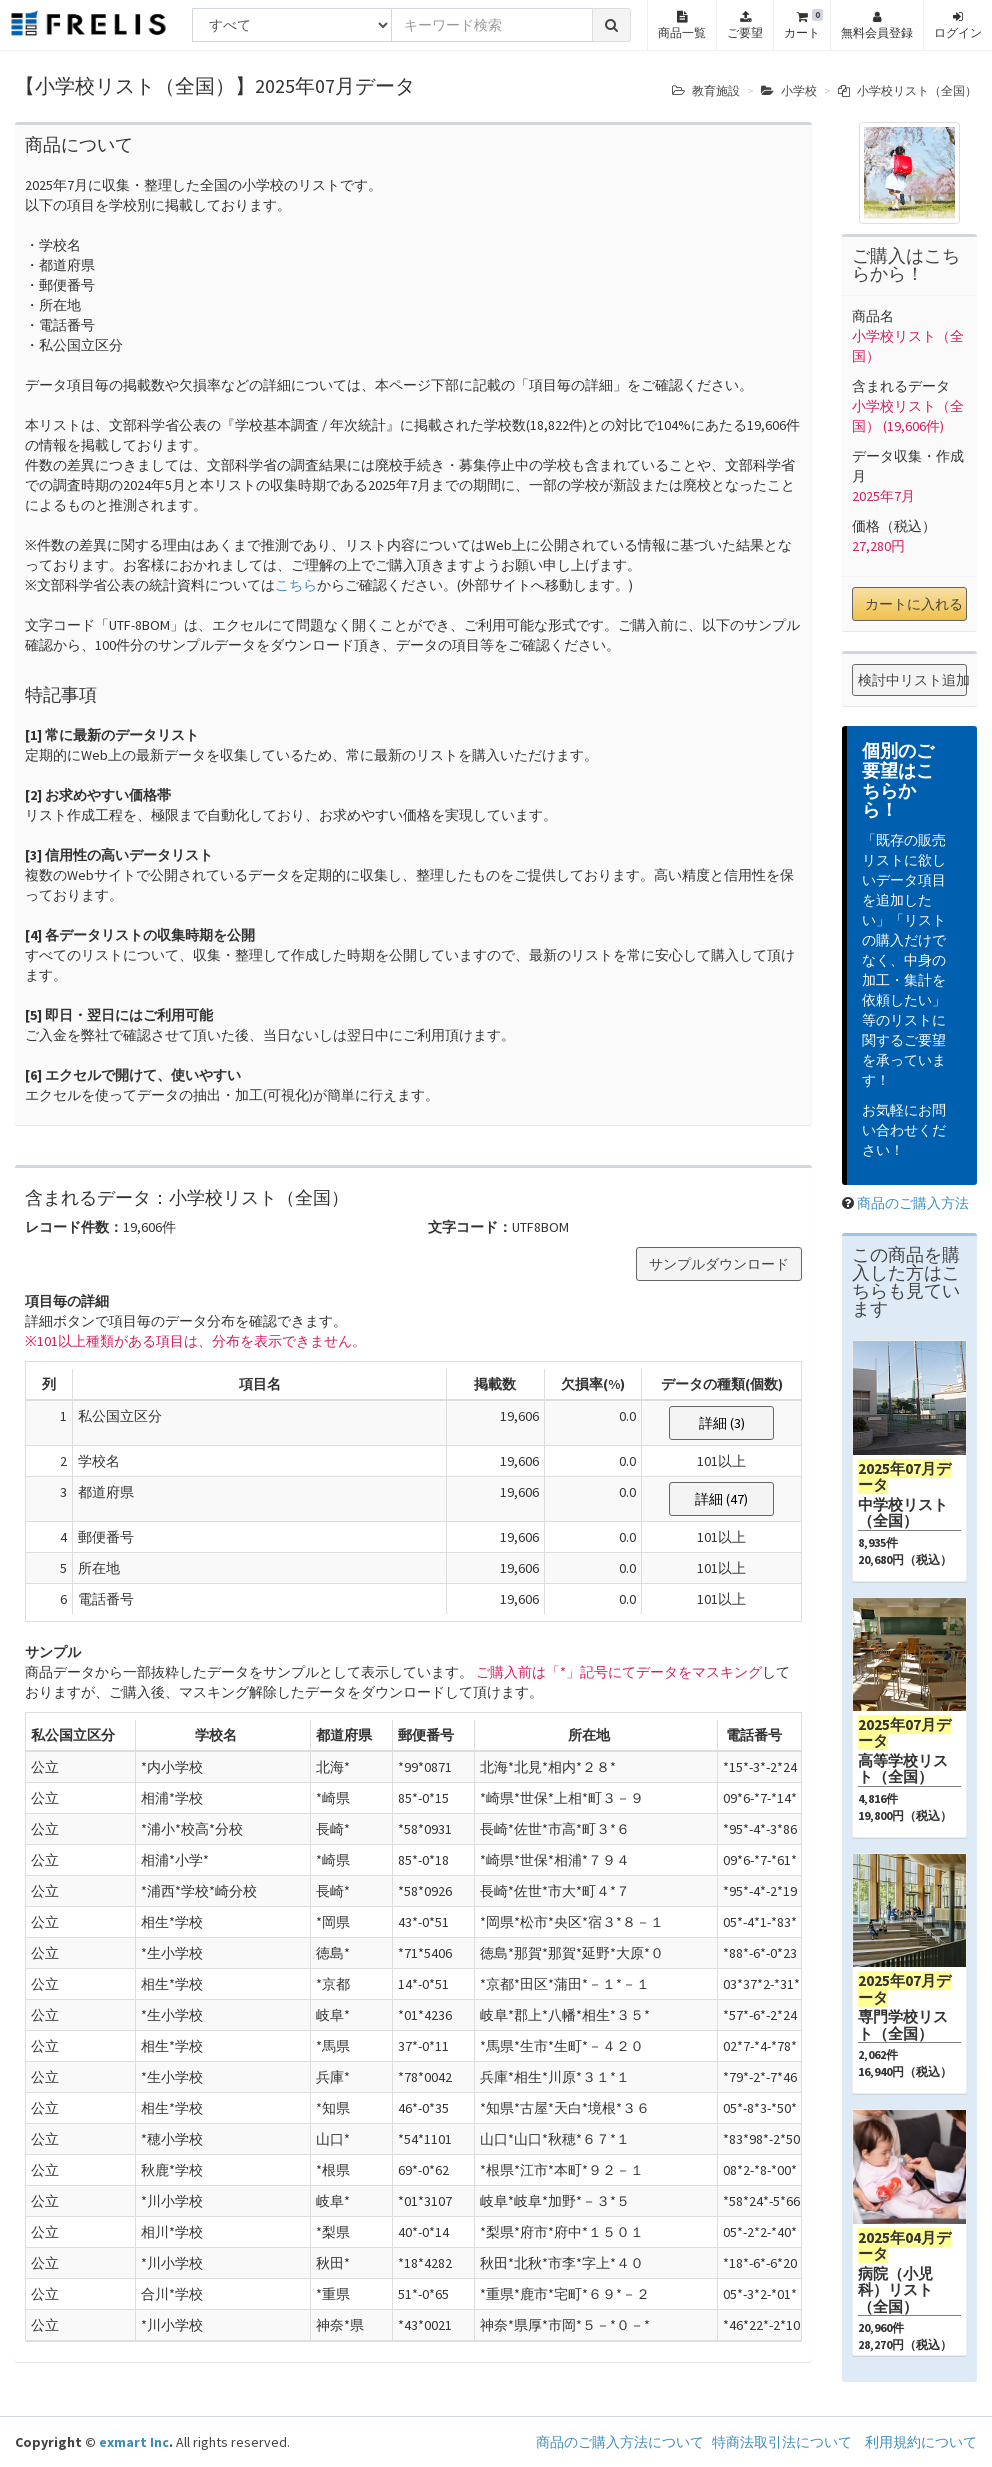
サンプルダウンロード (719, 1264)
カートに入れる (914, 604)
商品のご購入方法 (913, 1203)
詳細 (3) (722, 1423)
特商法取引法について (782, 2442)
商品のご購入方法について (620, 2442)
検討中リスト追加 (912, 680)
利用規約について (921, 2442)
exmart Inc (134, 2442)
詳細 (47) (721, 1499)
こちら (296, 585)
